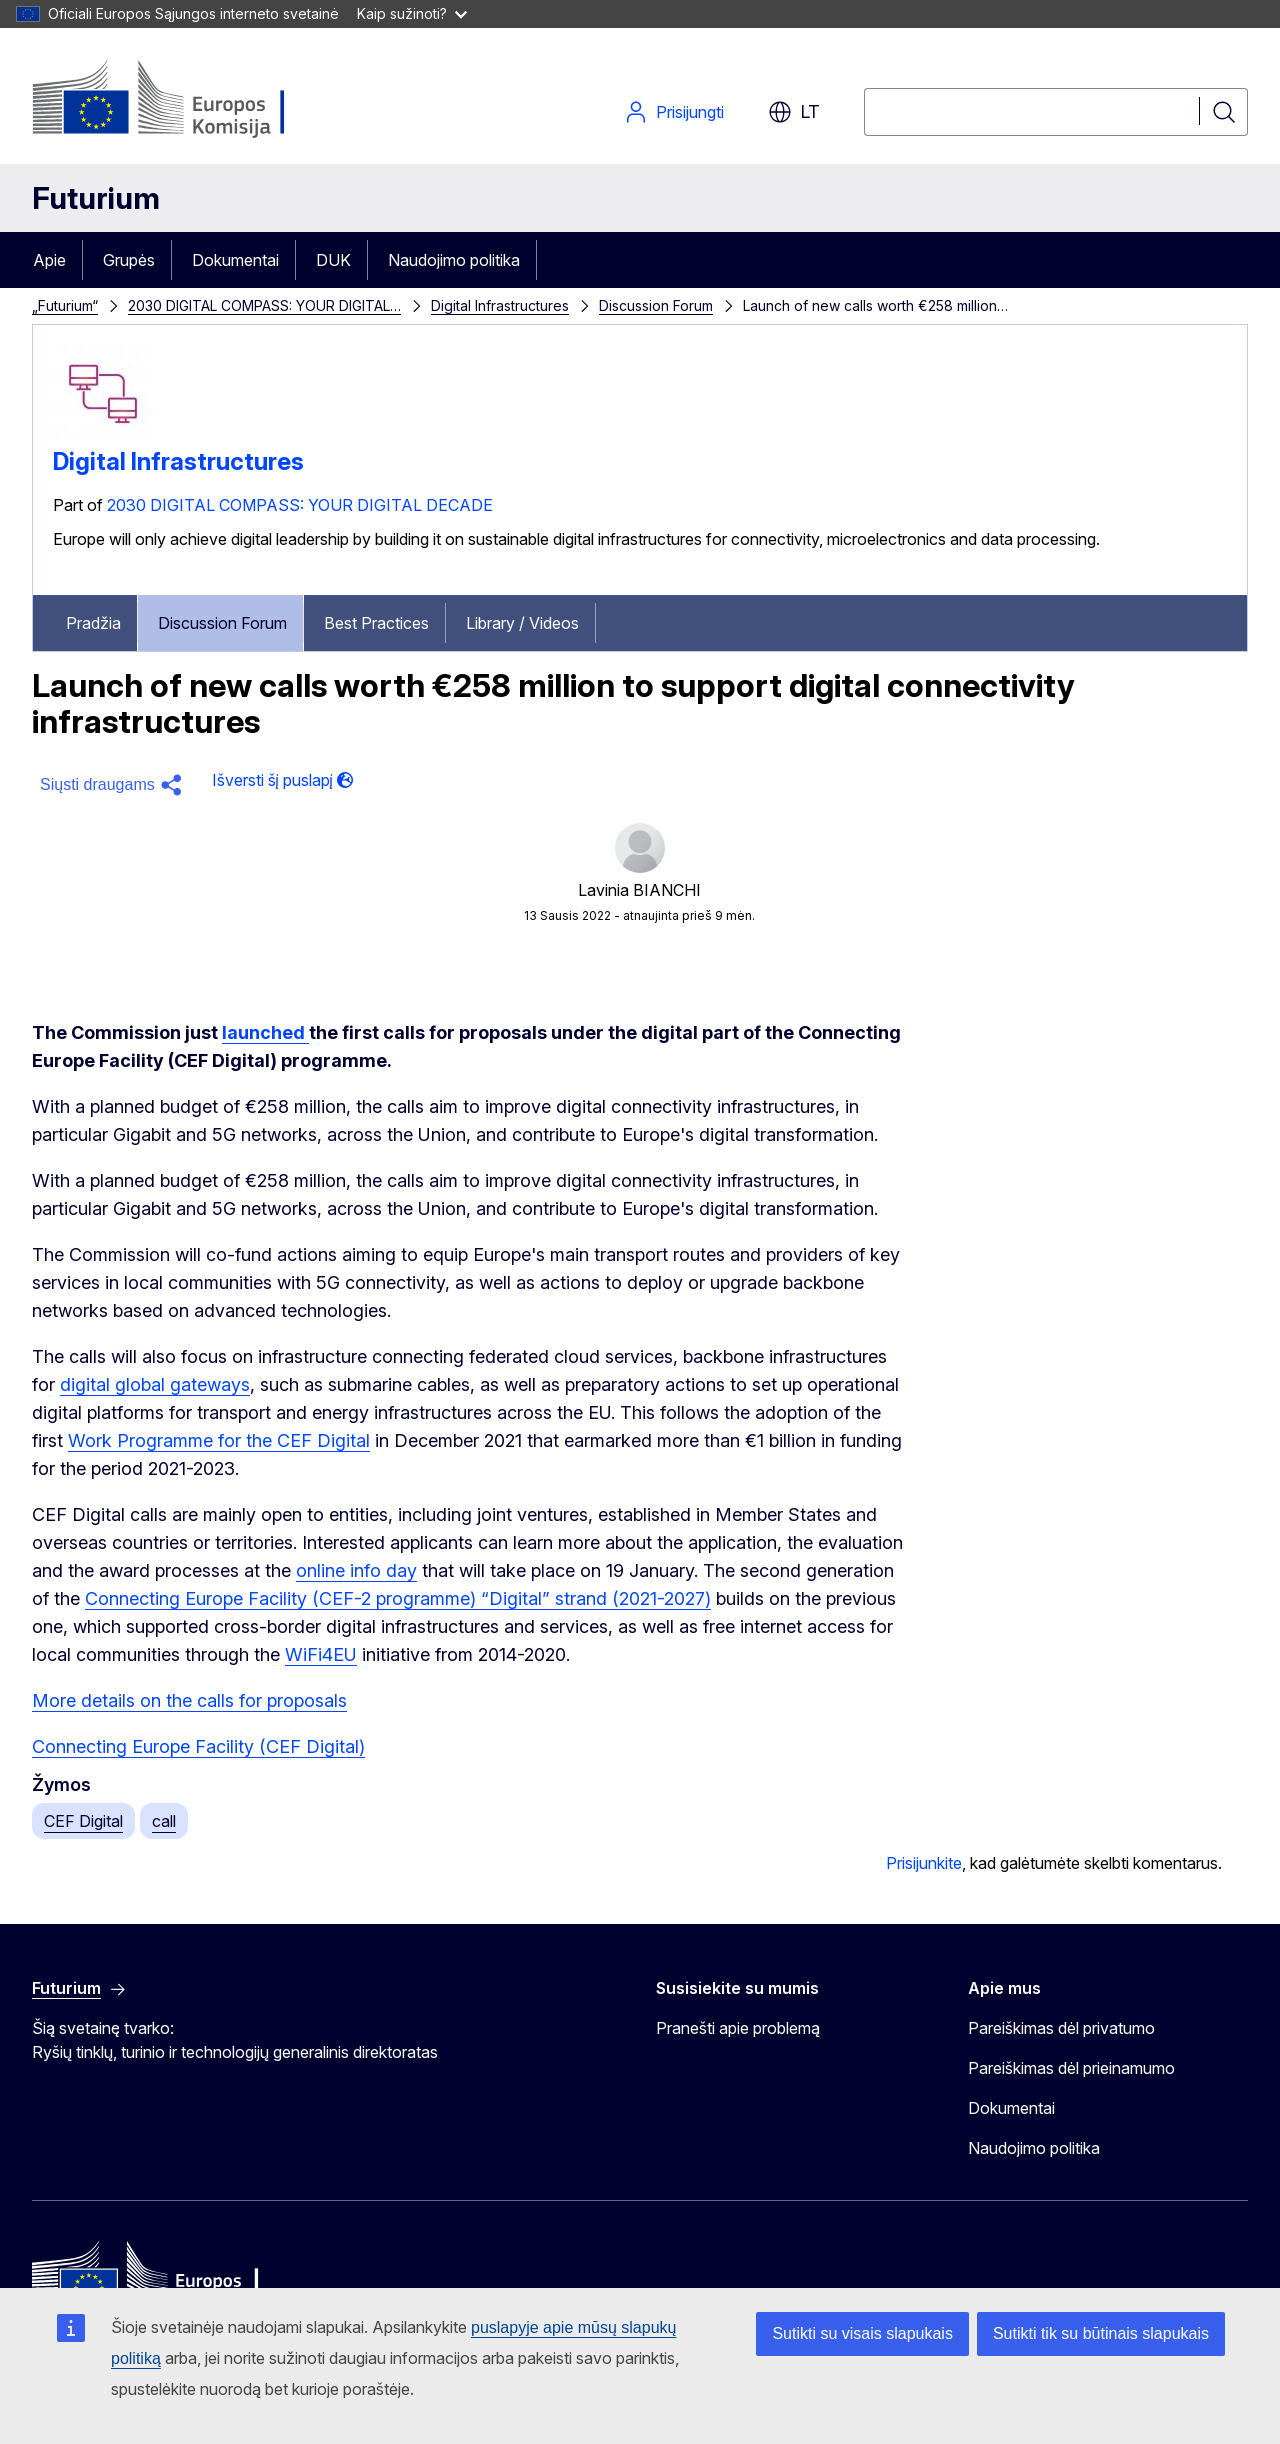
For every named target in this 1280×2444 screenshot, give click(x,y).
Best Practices (376, 623)
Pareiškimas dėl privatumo (1061, 2028)
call (164, 1821)
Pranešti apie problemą (738, 2028)
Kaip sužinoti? (412, 13)
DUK (333, 260)
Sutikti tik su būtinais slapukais (1101, 2333)
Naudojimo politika (454, 260)
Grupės (129, 260)
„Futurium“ (65, 305)
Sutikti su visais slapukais (862, 2333)
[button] (114, 785)
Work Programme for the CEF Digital (219, 1440)
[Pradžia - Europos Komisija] (193, 100)
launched (265, 1032)
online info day (356, 1570)
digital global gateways (155, 1384)
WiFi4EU (321, 1654)
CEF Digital (83, 1821)
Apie (49, 260)
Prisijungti (674, 112)
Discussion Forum (656, 305)
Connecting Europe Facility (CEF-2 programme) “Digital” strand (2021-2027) (398, 1598)
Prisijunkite (924, 1863)
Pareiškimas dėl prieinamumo (1071, 2068)
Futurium (96, 198)
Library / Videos (522, 623)
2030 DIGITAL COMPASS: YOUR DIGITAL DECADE (300, 505)
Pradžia (93, 623)
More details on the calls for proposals (189, 1700)
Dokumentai (235, 260)
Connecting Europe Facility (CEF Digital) (198, 1746)
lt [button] (794, 112)
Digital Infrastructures (500, 305)
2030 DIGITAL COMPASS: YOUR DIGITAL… (264, 305)
